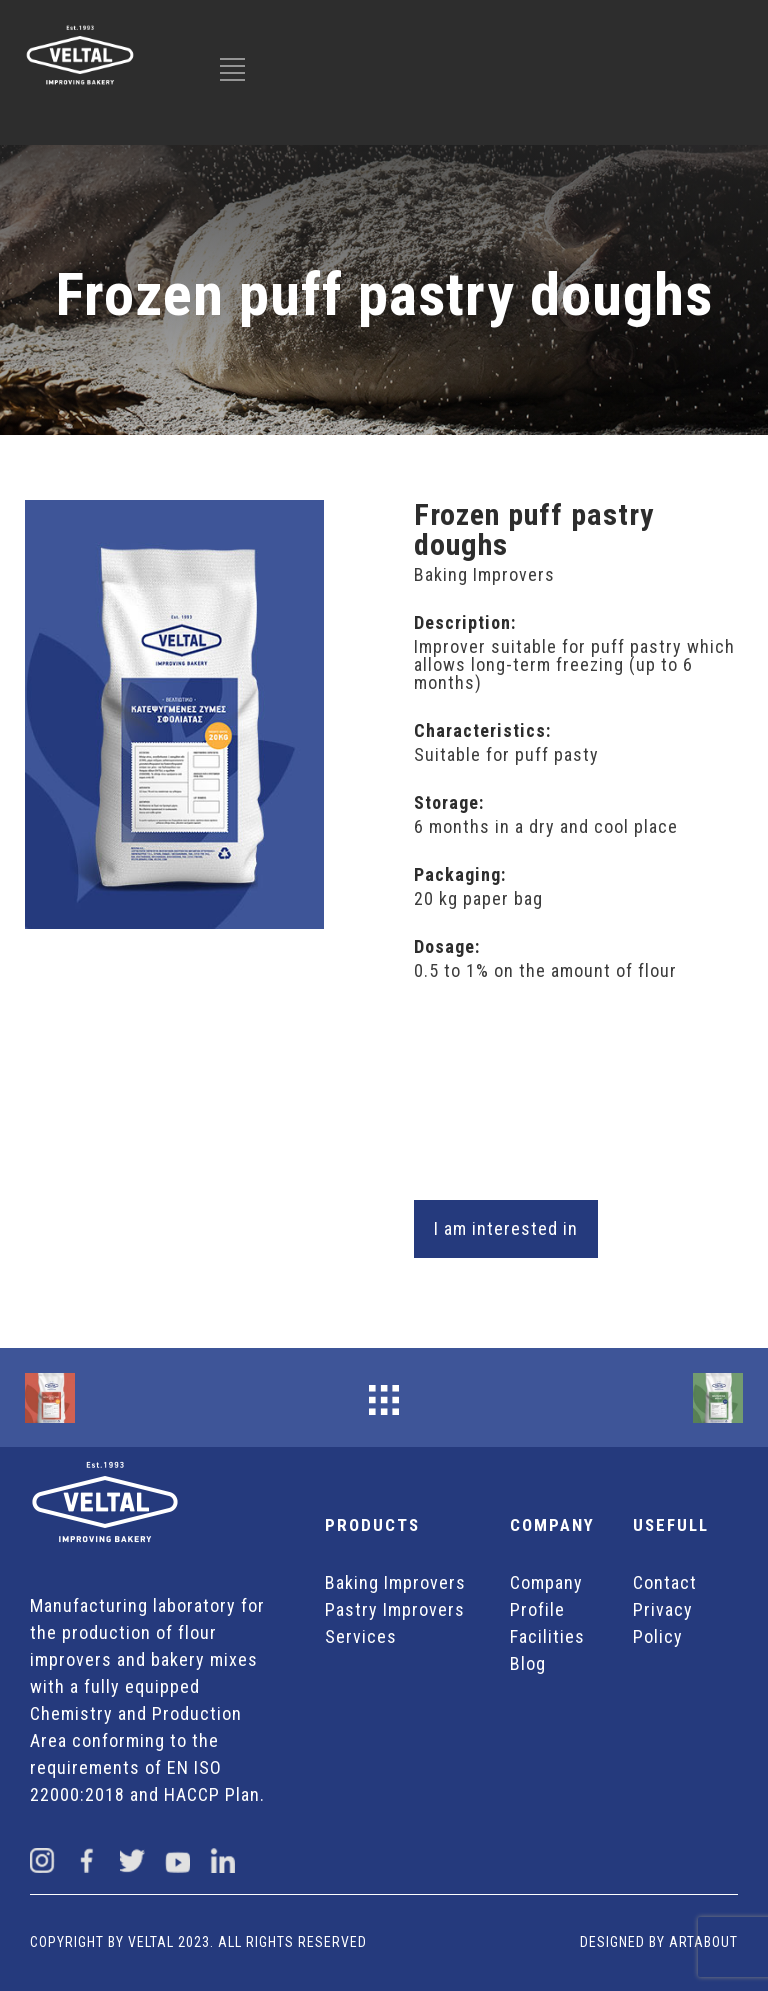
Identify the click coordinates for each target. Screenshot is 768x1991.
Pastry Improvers (395, 1609)
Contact (665, 1582)
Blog (528, 1663)
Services (361, 1636)
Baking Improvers (395, 1582)
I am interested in (506, 1228)
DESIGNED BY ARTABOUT (659, 1942)
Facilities (547, 1636)
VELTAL (151, 1942)
